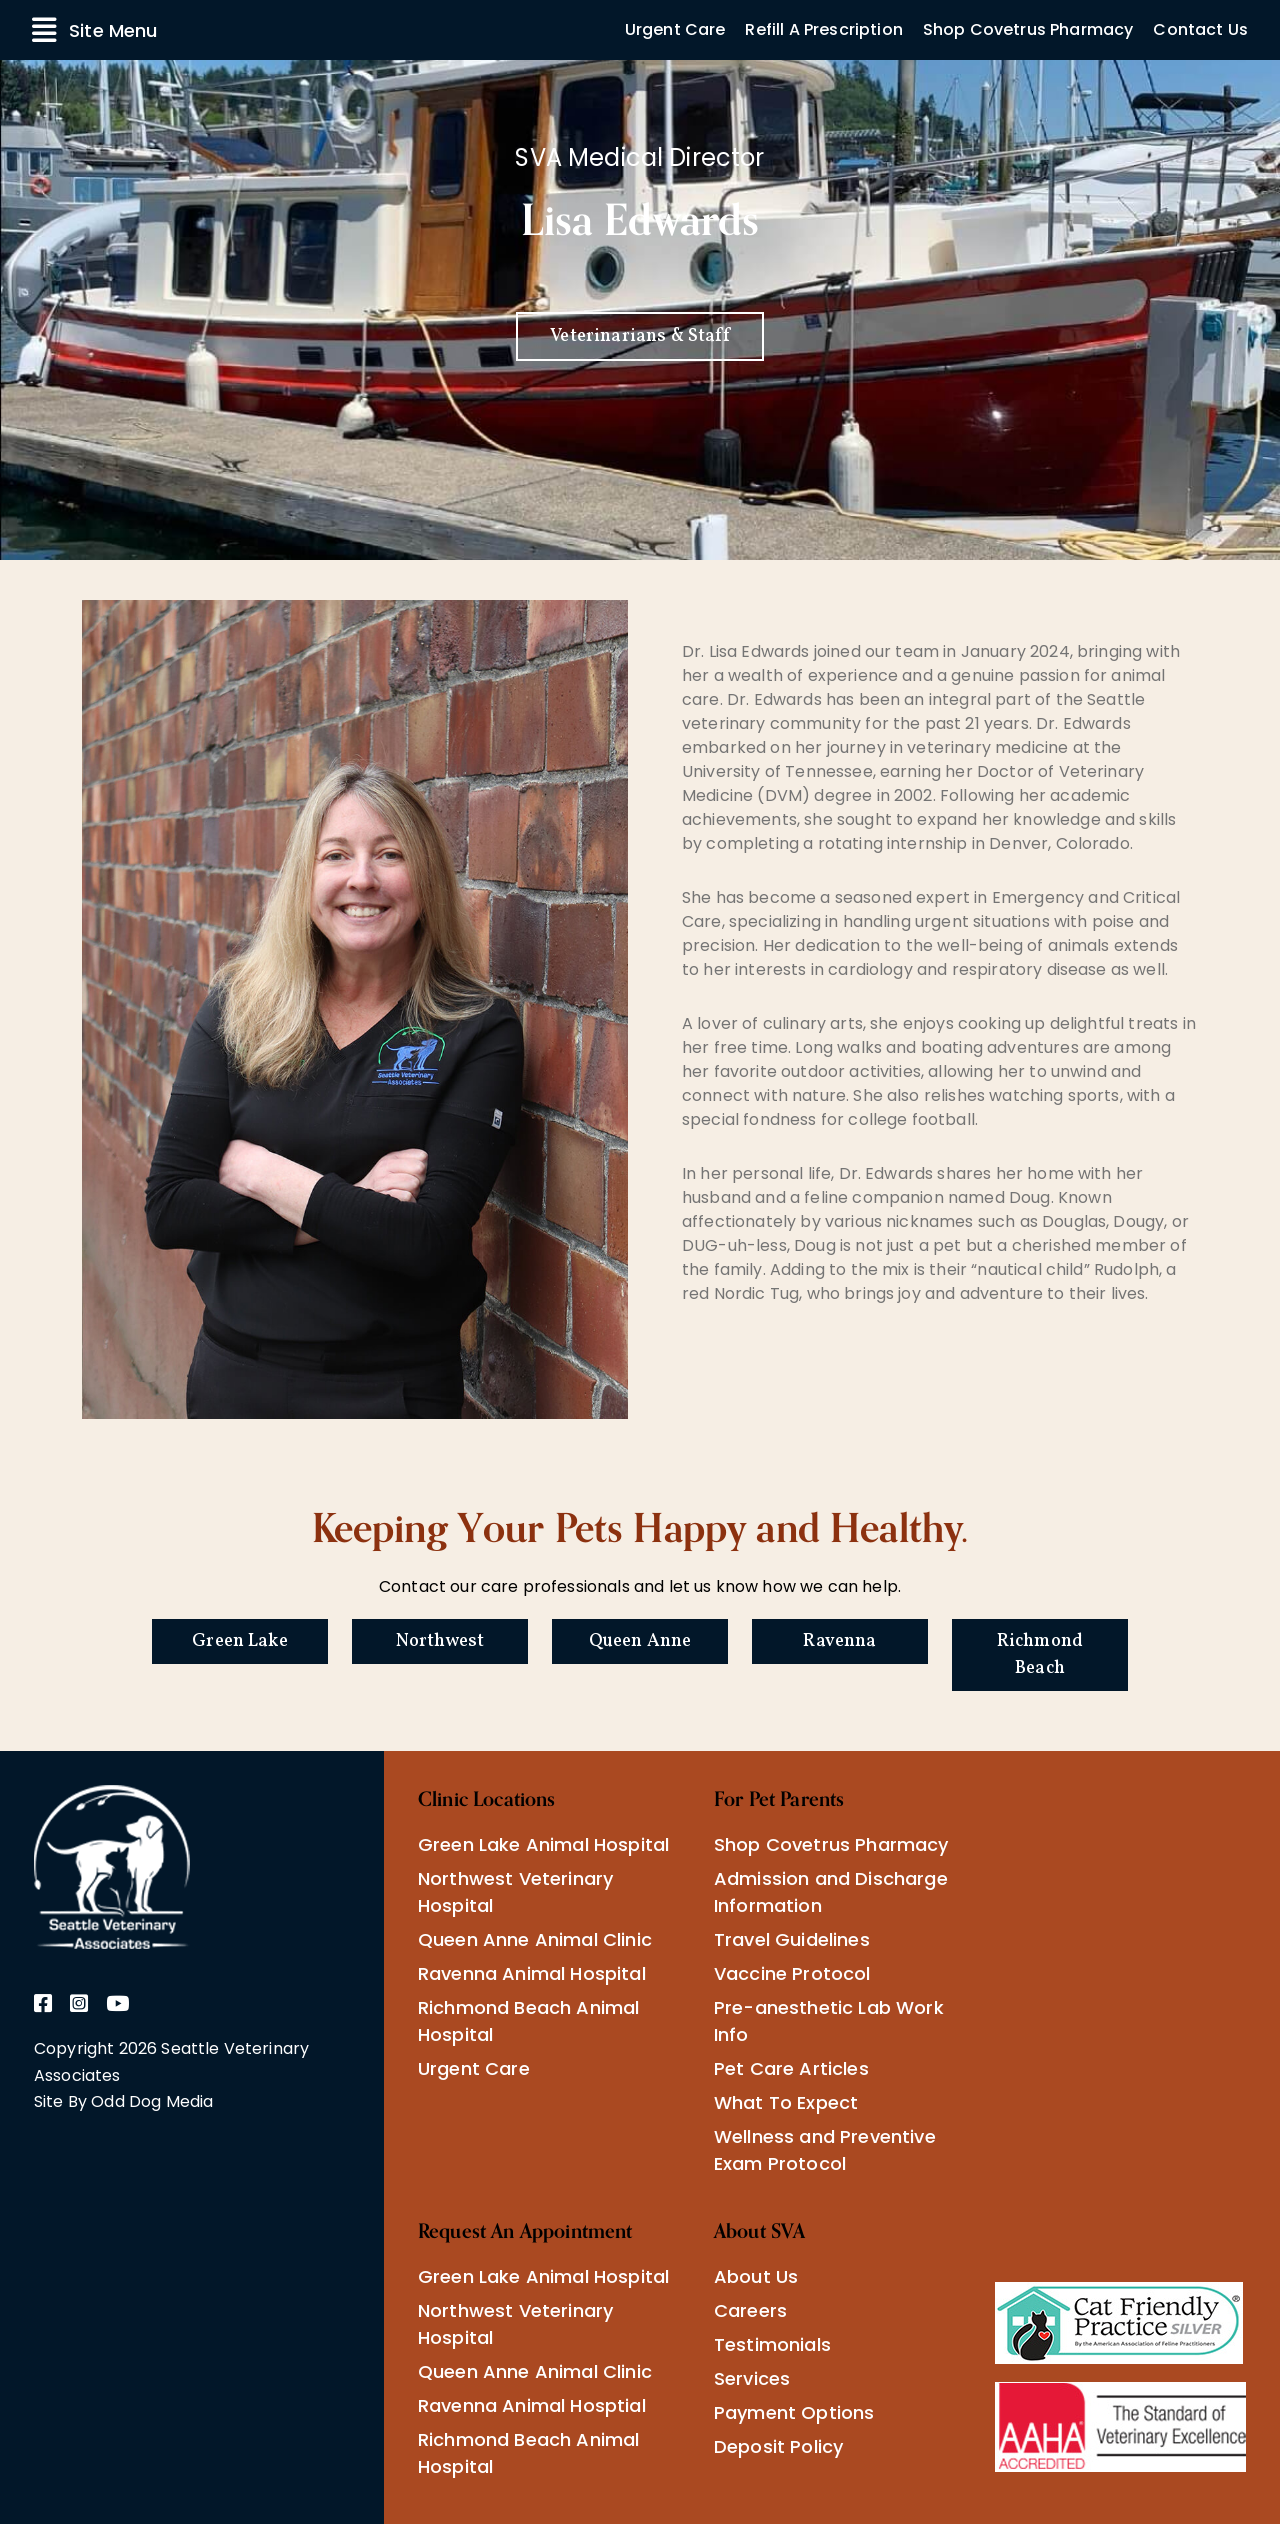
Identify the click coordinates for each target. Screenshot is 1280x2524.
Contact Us (1200, 29)
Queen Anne (640, 1641)
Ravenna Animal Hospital (532, 1973)
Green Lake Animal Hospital (543, 1844)
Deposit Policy (778, 2446)
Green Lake (240, 1641)
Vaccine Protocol (792, 1973)
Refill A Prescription (823, 29)
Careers (750, 2310)
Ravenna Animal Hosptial (532, 2405)
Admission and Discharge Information (831, 1892)
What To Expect (786, 2102)
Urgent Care (675, 29)
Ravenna (839, 1641)
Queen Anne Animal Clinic (535, 1939)
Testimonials (772, 2344)
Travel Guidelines (792, 1939)
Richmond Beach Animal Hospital (528, 2021)
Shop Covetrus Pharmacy (1028, 29)
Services (752, 2378)
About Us (756, 2276)
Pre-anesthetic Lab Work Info (829, 2021)
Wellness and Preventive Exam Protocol (825, 2150)
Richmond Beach (1040, 1655)
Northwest (440, 1641)
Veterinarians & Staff (639, 336)
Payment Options (794, 2412)
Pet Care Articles (791, 2068)
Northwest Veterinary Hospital (515, 1892)
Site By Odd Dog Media (123, 2101)
